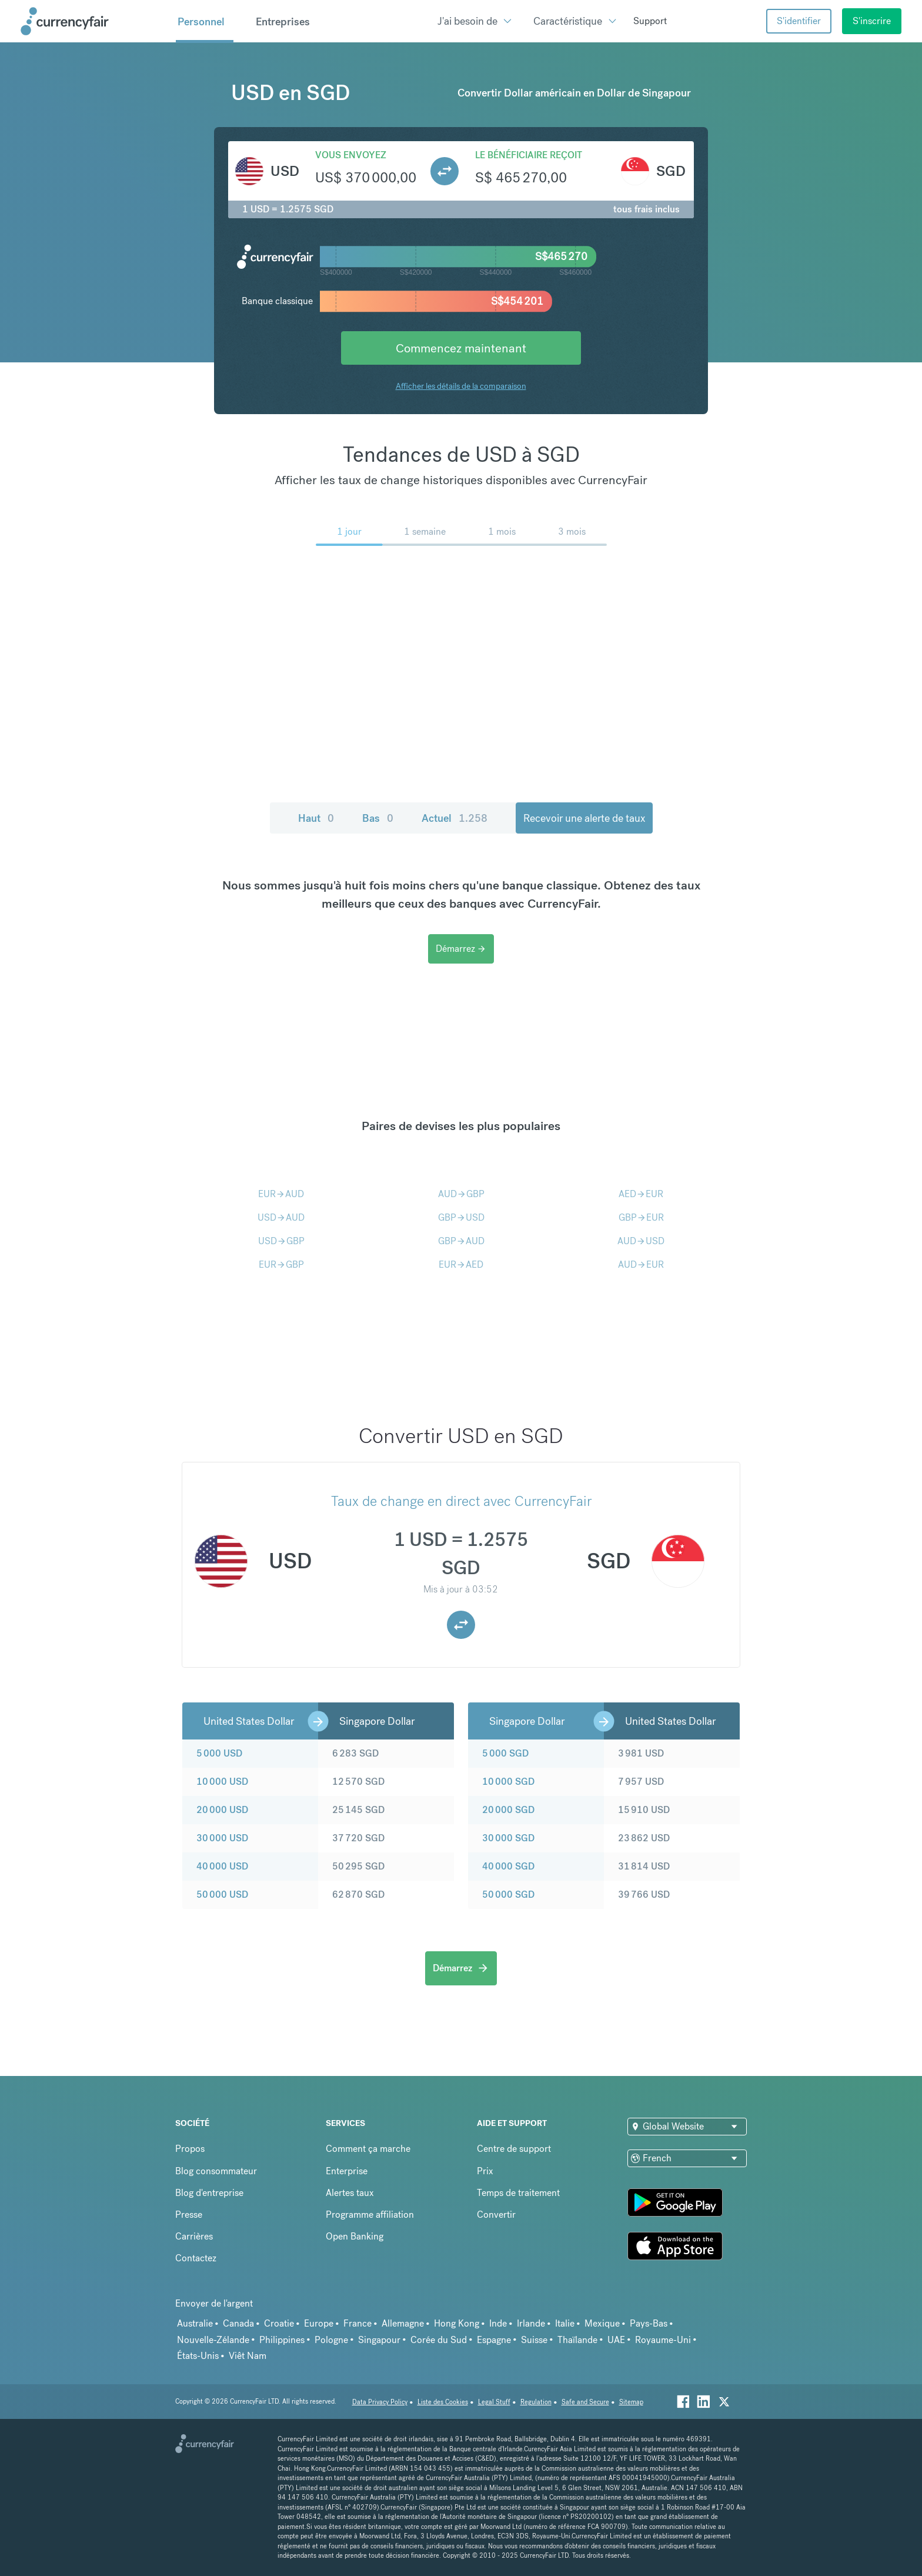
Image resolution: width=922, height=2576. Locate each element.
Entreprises (283, 21)
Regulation (536, 2402)
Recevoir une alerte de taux (584, 818)
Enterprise (347, 2171)
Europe (318, 2323)
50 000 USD (222, 1894)
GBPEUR (641, 1217)
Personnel (201, 21)
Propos (190, 2148)
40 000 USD (222, 1866)
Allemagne (403, 2323)
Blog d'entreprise (209, 2193)
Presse (188, 2214)
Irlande (531, 2323)
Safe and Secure (585, 2402)
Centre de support (514, 2148)
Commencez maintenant (461, 348)
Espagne (494, 2340)
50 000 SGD (508, 1894)
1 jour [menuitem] (349, 531)
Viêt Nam (247, 2356)
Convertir (496, 2214)
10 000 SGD (508, 1781)
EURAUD (281, 1194)
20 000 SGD (508, 1810)
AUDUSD (640, 1241)
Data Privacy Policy (379, 2402)
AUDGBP (461, 1194)
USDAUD (281, 1217)
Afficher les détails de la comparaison (461, 386)
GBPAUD (461, 1241)
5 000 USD (219, 1753)
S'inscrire (872, 21)
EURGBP (281, 1264)
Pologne (331, 2340)
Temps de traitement (518, 2193)
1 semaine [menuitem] (425, 531)
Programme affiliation (370, 2214)
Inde (498, 2323)
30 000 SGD (508, 1838)
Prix (485, 2171)
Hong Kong (456, 2323)
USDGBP (281, 1241)
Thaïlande (577, 2340)
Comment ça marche (368, 2148)
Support (650, 21)
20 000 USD (222, 1810)
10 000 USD (222, 1781)
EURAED (461, 1264)
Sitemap (631, 2402)
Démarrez (461, 948)
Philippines (282, 2340)
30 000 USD (222, 1838)
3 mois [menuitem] (572, 531)
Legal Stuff (494, 2402)
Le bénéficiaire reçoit (528, 155)
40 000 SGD (508, 1866)
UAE (616, 2340)
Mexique (602, 2323)
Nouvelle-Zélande (213, 2340)
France (357, 2323)
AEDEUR (641, 1194)
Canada (238, 2323)
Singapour (379, 2340)
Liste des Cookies (442, 2402)
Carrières (194, 2236)
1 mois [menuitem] (502, 531)
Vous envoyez (350, 155)
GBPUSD (461, 1217)
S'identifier (799, 21)
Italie (564, 2323)
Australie (195, 2323)
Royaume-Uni (663, 2340)
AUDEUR (641, 1264)
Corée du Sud (438, 2340)
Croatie (279, 2323)
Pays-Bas (648, 2323)
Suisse (534, 2340)
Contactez (195, 2258)
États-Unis (198, 2356)
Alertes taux (350, 2193)
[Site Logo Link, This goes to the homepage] (94, 21)
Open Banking (354, 2236)
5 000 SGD (505, 1753)
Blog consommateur (216, 2171)
